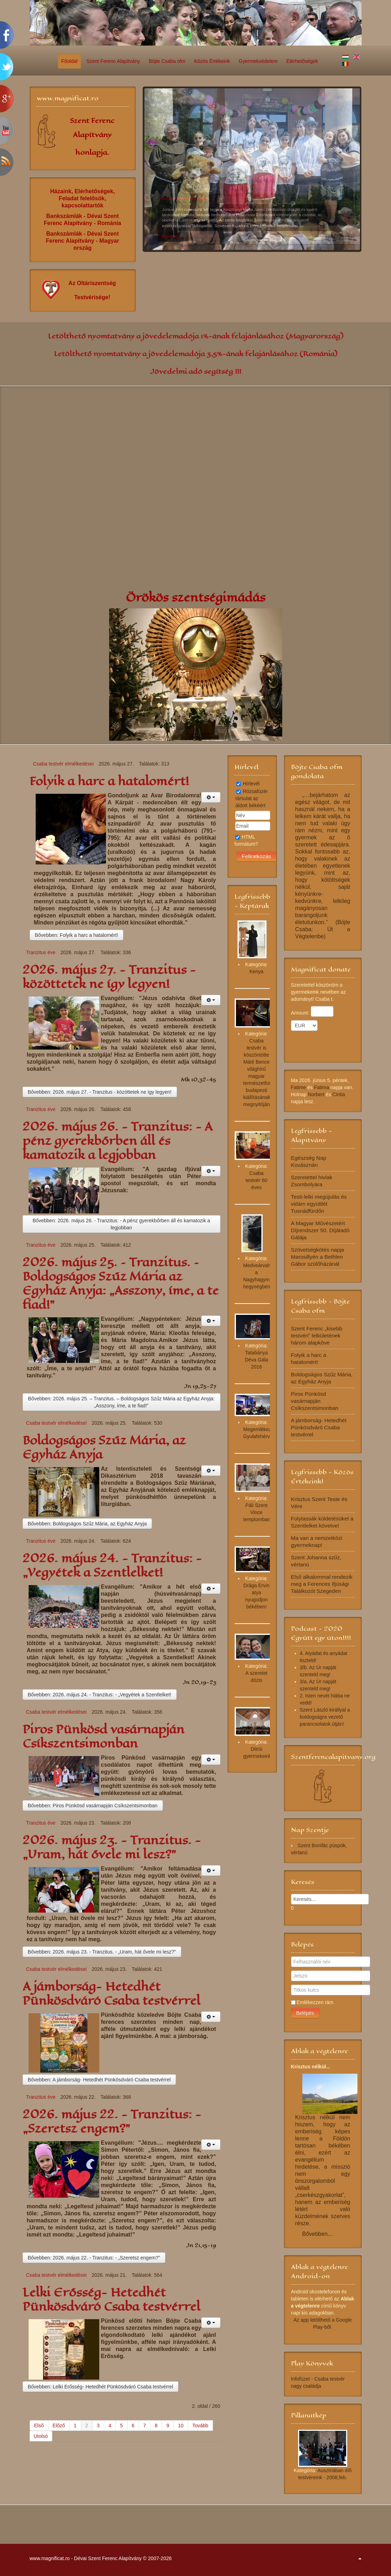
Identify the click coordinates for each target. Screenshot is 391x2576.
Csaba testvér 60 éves (256, 1180)
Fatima (321, 1087)
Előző (59, 2425)
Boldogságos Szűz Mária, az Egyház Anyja (104, 1447)
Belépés (305, 2013)
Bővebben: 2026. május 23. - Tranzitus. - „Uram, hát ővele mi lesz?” (102, 1952)
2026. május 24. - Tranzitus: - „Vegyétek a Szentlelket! (112, 1565)
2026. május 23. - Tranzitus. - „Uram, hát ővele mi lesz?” (112, 1847)
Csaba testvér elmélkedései (63, 764)
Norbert (316, 1094)
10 (279, 243)
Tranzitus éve (41, 952)
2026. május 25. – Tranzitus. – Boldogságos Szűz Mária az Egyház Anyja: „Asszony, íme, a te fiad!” (121, 1283)
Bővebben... (317, 2234)
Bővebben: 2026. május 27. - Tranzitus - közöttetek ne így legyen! (100, 1092)
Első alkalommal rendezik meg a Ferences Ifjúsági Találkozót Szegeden (322, 1584)
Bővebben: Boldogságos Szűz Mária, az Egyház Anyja (87, 1523)
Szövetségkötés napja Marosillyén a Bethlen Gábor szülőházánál (317, 1257)
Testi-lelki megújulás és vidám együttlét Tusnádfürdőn (319, 1204)
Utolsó (41, 2436)
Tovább (200, 2425)
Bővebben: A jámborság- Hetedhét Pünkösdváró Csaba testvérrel (99, 2079)
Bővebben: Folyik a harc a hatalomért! (76, 935)
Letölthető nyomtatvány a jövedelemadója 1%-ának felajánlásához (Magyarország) (195, 336)
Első (39, 2425)
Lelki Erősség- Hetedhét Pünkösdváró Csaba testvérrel (111, 2299)
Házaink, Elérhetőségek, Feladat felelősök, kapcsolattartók (82, 198)
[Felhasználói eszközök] (210, 797)
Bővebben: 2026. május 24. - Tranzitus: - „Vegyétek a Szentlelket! (99, 1694)
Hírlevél (251, 783)
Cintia (338, 1094)
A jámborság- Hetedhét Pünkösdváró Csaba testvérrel (111, 1993)
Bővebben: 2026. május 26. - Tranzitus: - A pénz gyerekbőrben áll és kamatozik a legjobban (121, 1224)
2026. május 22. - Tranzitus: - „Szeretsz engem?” (112, 2121)
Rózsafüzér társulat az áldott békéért (252, 798)
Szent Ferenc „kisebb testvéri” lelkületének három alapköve (316, 1335)
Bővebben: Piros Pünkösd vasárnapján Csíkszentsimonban (93, 1805)
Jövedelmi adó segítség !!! (195, 371)
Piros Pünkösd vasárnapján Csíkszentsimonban (103, 1736)
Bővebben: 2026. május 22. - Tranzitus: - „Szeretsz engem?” (94, 2258)
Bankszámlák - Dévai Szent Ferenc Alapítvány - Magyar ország (82, 241)
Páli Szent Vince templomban (257, 1512)
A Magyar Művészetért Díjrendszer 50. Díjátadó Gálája (320, 1230)
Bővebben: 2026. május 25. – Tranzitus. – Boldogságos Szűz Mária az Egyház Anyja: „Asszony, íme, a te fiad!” (121, 1402)
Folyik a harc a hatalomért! (109, 781)
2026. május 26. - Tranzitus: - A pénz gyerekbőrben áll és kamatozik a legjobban (117, 1141)
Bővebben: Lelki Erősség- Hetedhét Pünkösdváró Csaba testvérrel (100, 2386)
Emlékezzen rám (315, 2002)
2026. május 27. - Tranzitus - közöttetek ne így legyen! (109, 977)
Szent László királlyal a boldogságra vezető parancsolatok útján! (325, 1717)
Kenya (256, 971)
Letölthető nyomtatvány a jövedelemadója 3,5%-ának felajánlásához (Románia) (195, 354)
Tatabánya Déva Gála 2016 (256, 1360)
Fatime (298, 1087)
